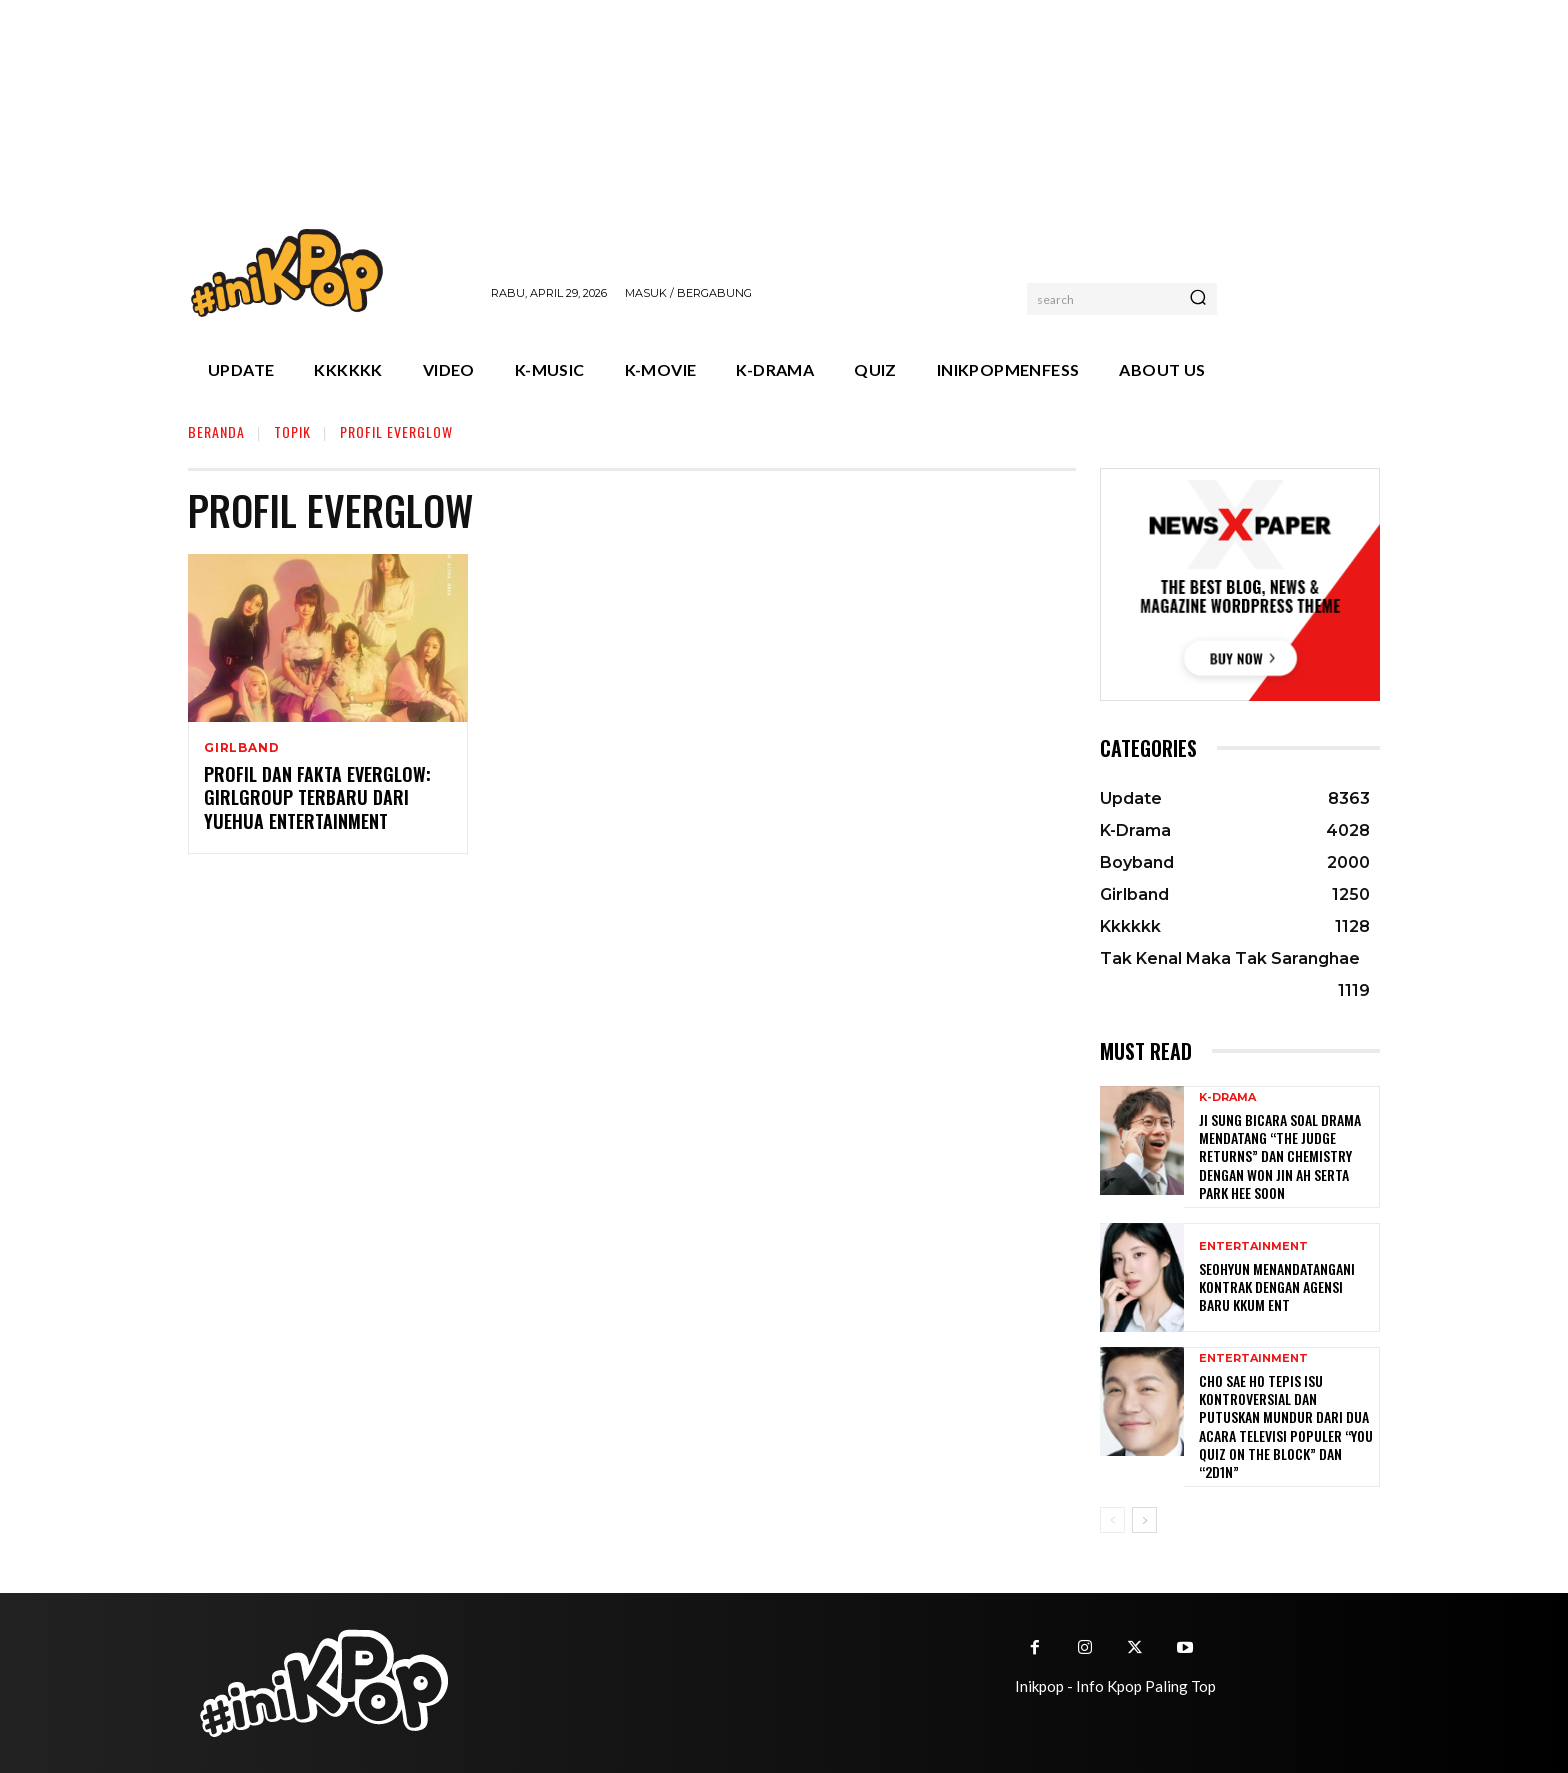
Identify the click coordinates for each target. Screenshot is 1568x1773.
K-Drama (1227, 1097)
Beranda (216, 431)
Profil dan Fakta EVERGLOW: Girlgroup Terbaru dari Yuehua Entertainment (317, 798)
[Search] (1198, 299)
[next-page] (1144, 1520)
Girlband (241, 748)
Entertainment (1253, 1246)
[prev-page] (1112, 1520)
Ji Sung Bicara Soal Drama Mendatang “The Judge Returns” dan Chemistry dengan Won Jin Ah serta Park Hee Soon (1280, 1156)
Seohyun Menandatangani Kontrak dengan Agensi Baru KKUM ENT (1277, 1286)
